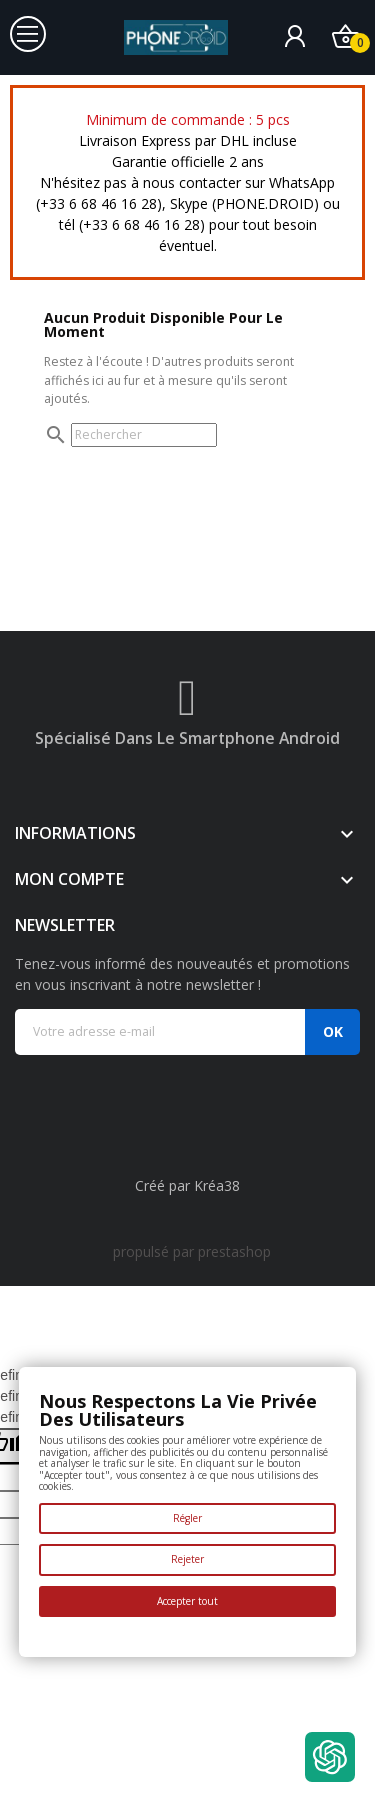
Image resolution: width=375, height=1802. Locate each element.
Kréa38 (217, 1185)
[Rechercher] (144, 435)
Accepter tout (187, 1601)
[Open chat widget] (330, 1757)
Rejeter (187, 1559)
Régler (187, 1518)
